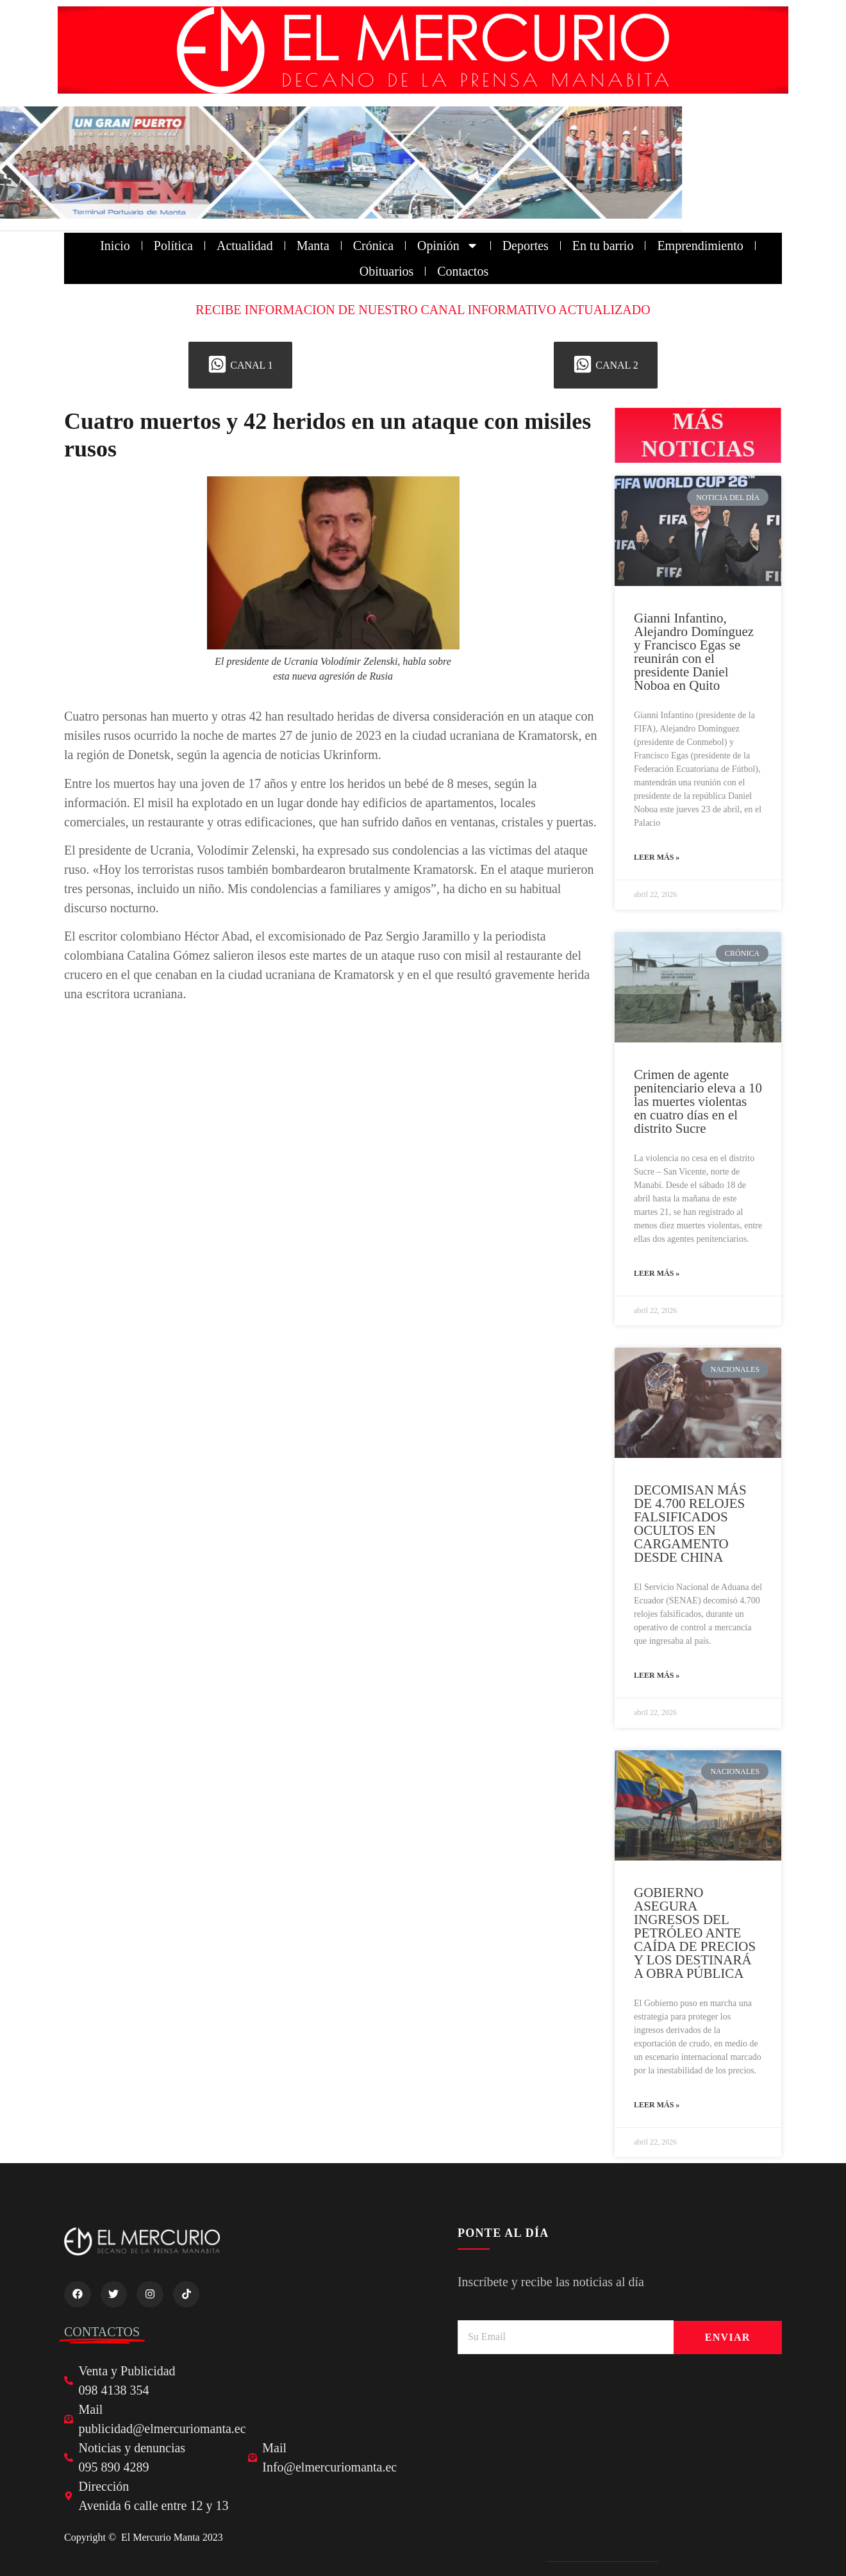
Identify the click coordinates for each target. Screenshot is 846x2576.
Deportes (525, 245)
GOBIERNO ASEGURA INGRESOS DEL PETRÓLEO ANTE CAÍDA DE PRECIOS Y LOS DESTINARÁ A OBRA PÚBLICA (695, 1933)
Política (173, 245)
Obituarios (386, 271)
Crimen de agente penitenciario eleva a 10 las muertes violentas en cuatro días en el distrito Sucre (698, 1101)
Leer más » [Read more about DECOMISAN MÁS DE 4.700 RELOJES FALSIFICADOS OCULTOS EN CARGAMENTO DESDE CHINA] (656, 1675)
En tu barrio (603, 245)
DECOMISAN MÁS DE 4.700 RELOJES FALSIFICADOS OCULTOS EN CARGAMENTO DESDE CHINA (690, 1523)
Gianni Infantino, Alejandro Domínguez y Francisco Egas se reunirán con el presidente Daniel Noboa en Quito (694, 651)
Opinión (448, 245)
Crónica (373, 245)
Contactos (462, 271)
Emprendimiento (700, 245)
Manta (313, 245)
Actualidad (245, 245)
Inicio (115, 245)
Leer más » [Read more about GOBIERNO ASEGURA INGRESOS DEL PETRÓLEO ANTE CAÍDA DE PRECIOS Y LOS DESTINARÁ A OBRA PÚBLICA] (656, 2104)
